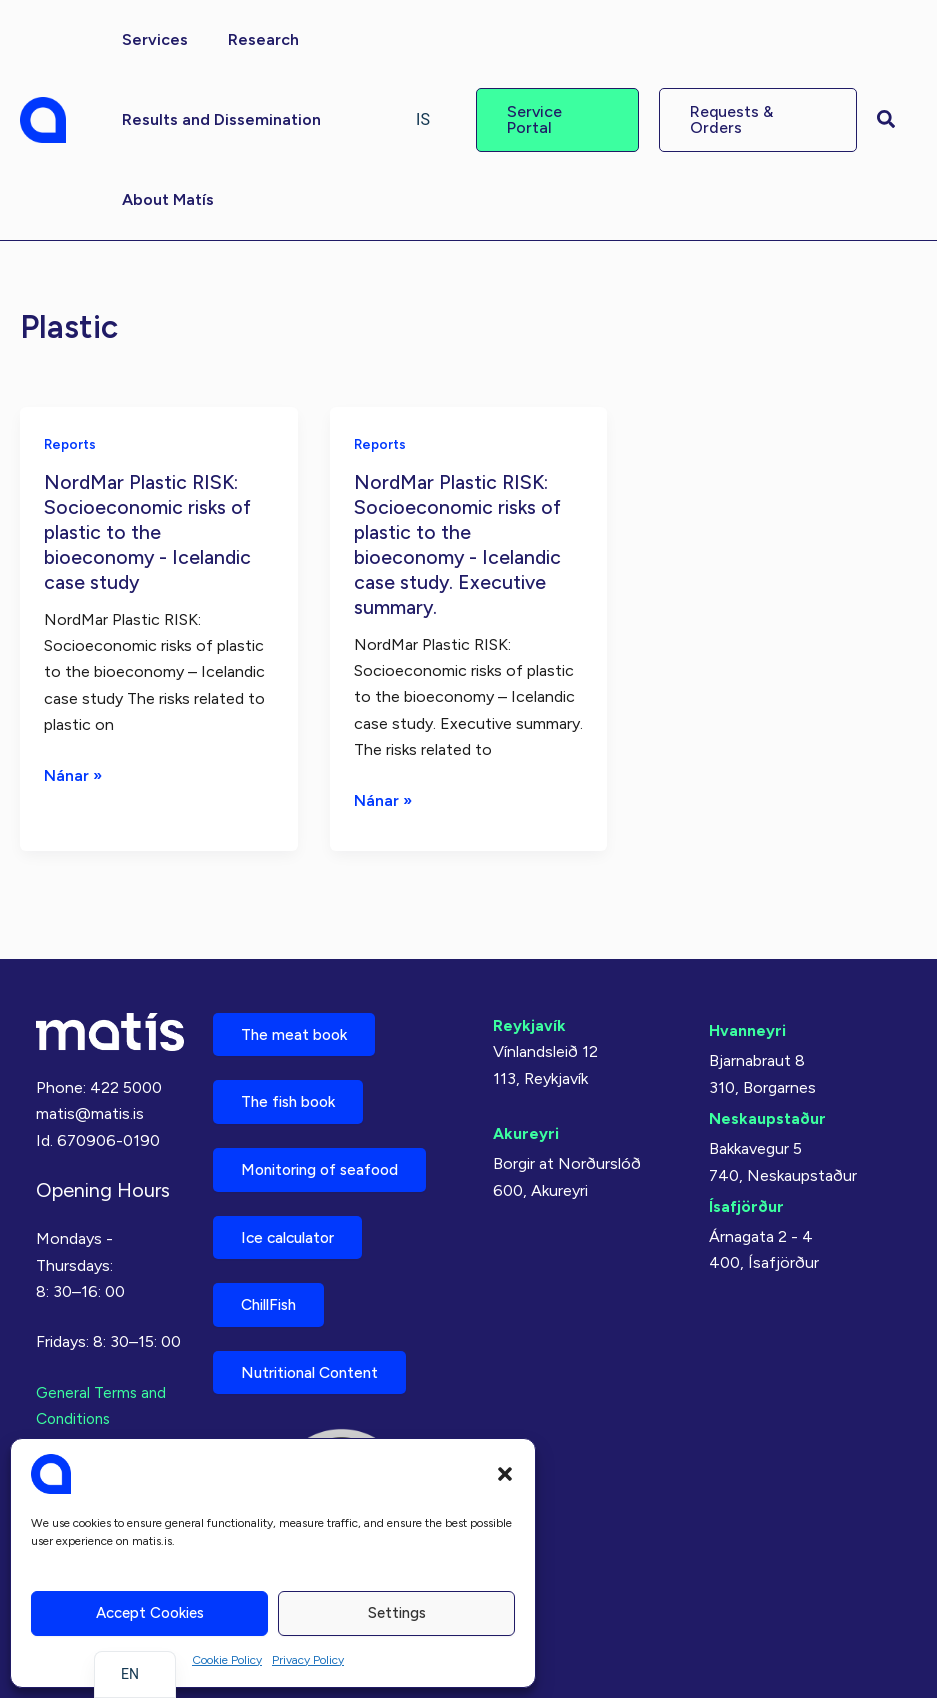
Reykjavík (529, 1010)
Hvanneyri (747, 1015)
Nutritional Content (317, 1370)
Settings (397, 1613)
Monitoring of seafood (328, 1160)
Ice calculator (294, 1230)
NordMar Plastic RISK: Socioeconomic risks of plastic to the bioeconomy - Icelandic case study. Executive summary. (459, 542)
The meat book (299, 1020)
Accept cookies (150, 1613)
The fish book (294, 1090)
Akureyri (526, 1118)
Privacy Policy (308, 1660)
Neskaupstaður (767, 1103)
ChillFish (274, 1300)
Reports (71, 443)
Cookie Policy (227, 1660)
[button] (505, 1474)
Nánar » (73, 773)
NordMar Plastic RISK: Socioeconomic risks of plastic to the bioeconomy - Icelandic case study (149, 530)
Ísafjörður (746, 1191)
